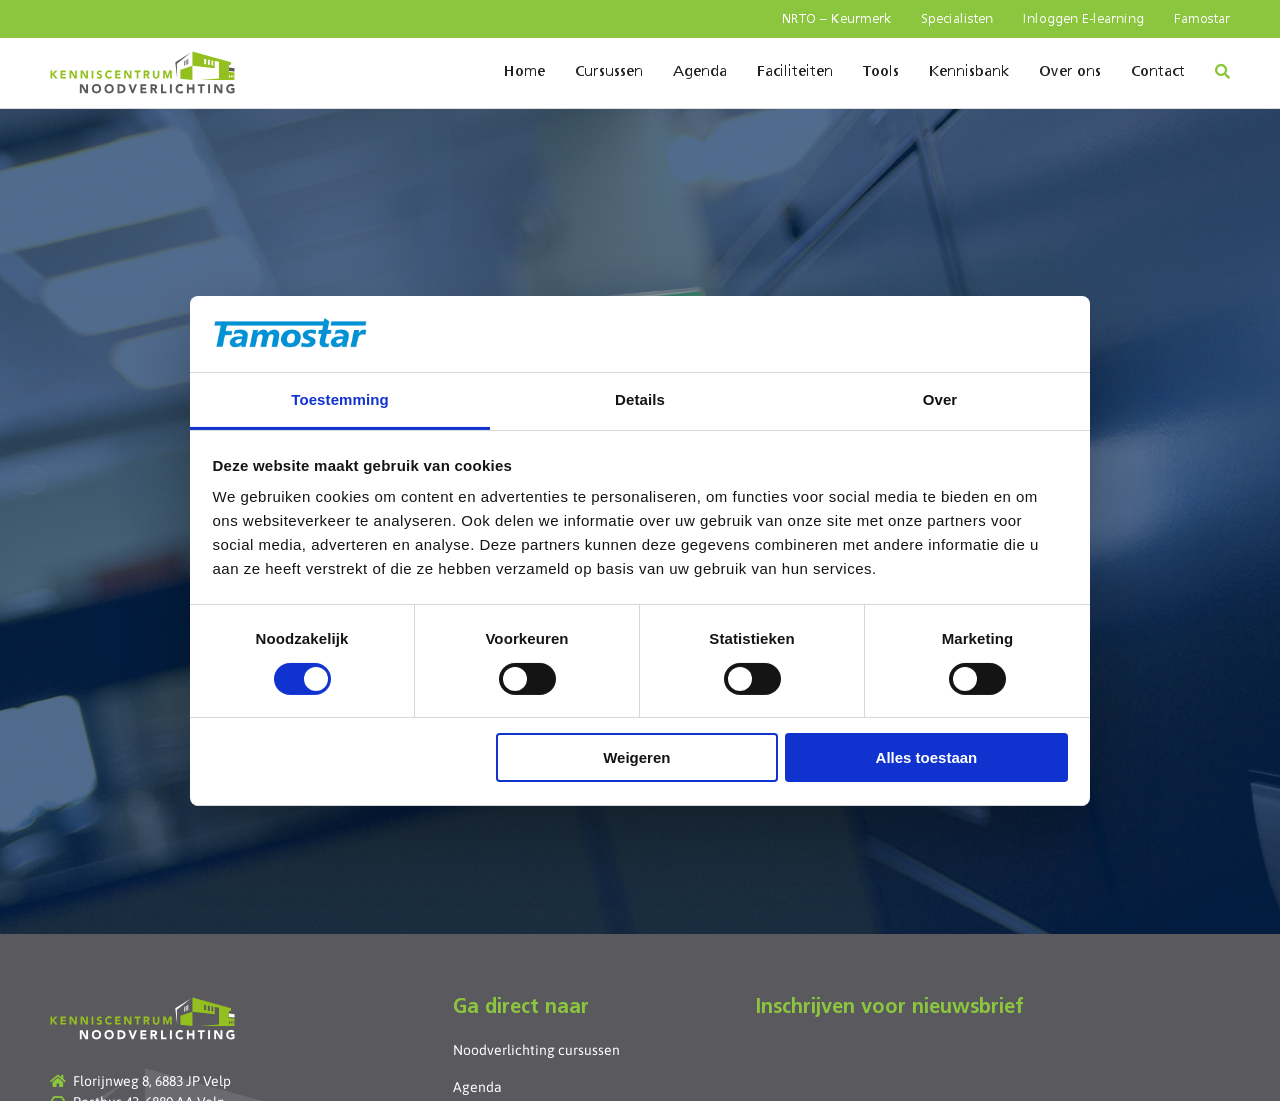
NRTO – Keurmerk (836, 19)
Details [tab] (640, 399)
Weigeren (636, 757)
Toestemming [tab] (340, 399)
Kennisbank (969, 72)
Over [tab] (940, 399)
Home (524, 72)
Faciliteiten (795, 72)
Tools (881, 72)
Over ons (1070, 72)
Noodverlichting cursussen (536, 1050)
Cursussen (609, 72)
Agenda (700, 72)
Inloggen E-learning (1083, 19)
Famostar (1202, 19)
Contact (1158, 72)
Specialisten (957, 19)
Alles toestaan (927, 757)
